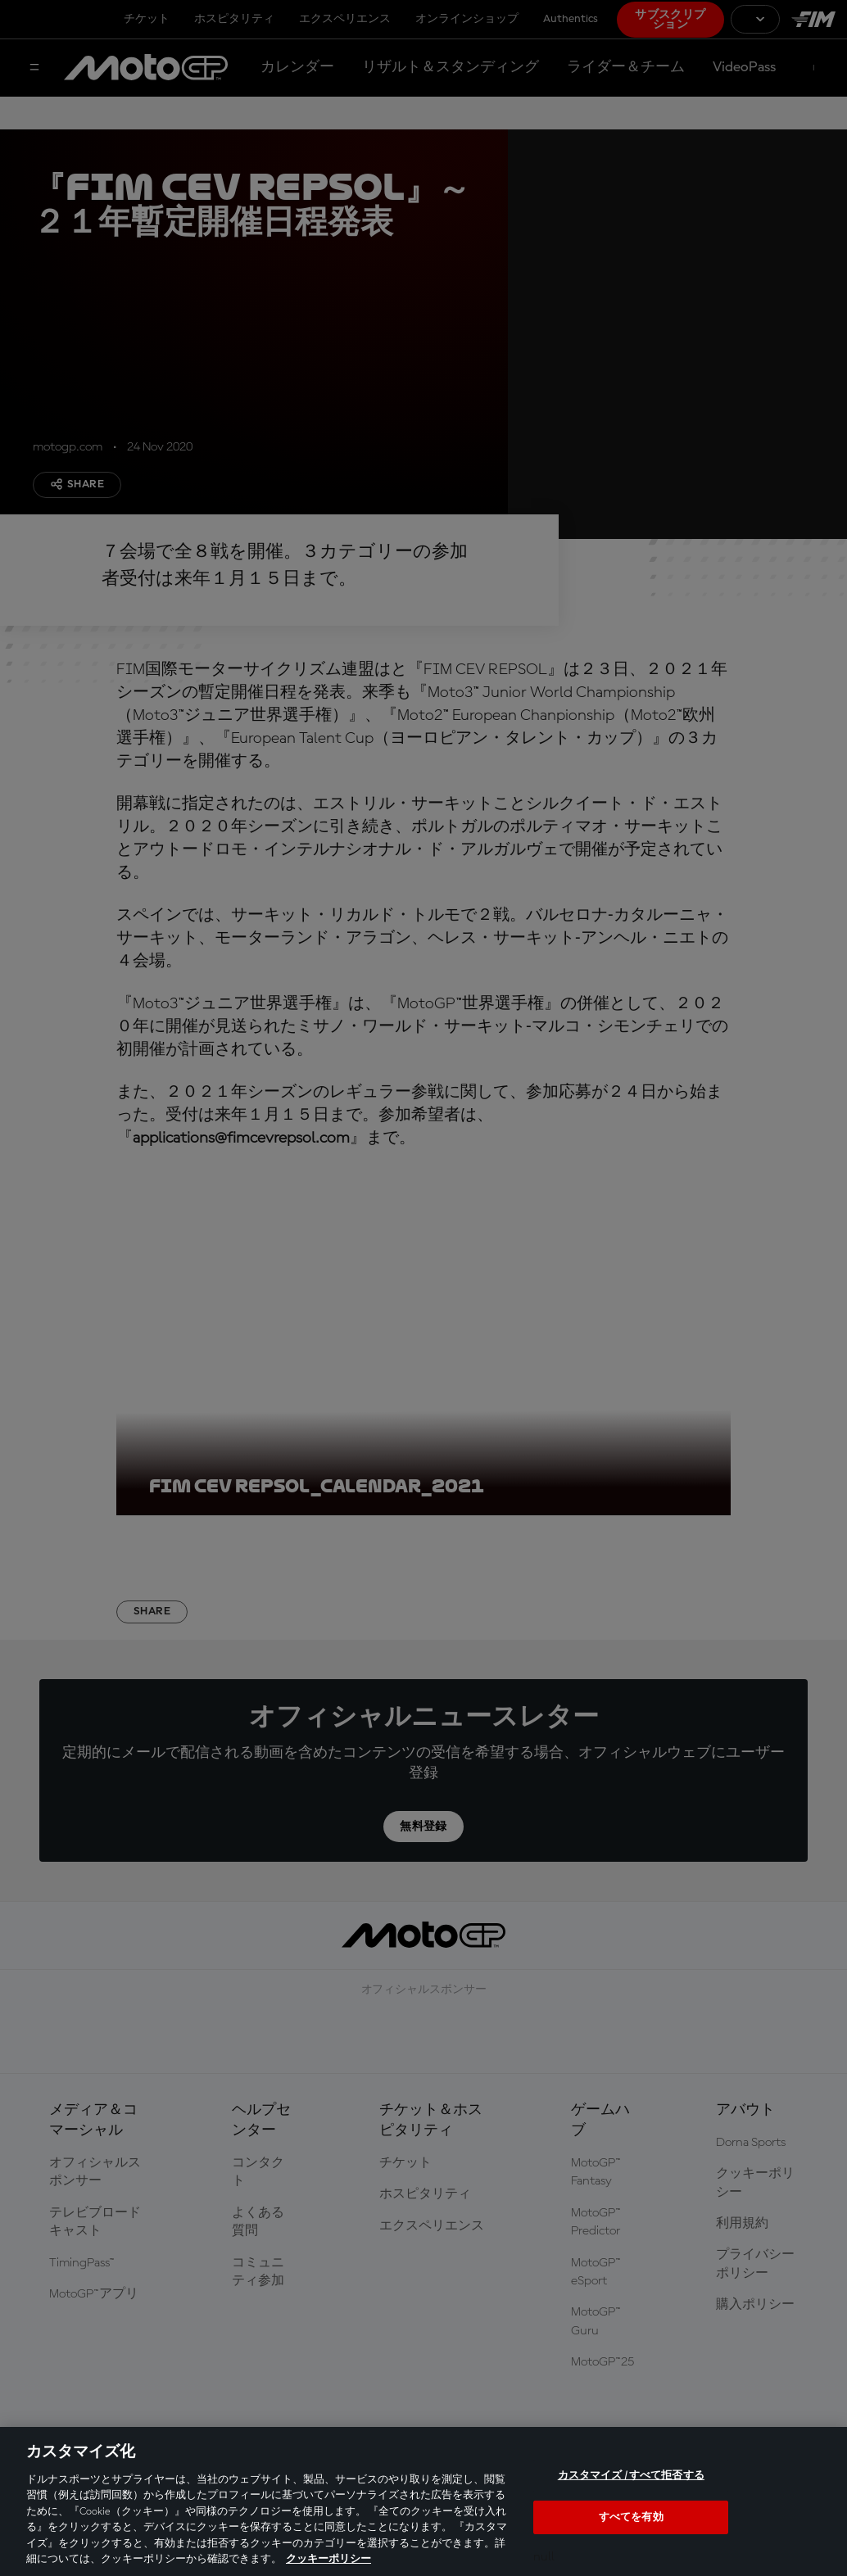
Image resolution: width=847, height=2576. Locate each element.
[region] (423, 2501)
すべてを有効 (631, 2516)
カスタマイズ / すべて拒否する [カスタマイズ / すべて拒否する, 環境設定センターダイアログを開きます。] (631, 2475)
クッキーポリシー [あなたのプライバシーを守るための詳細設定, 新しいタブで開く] (328, 2559)
